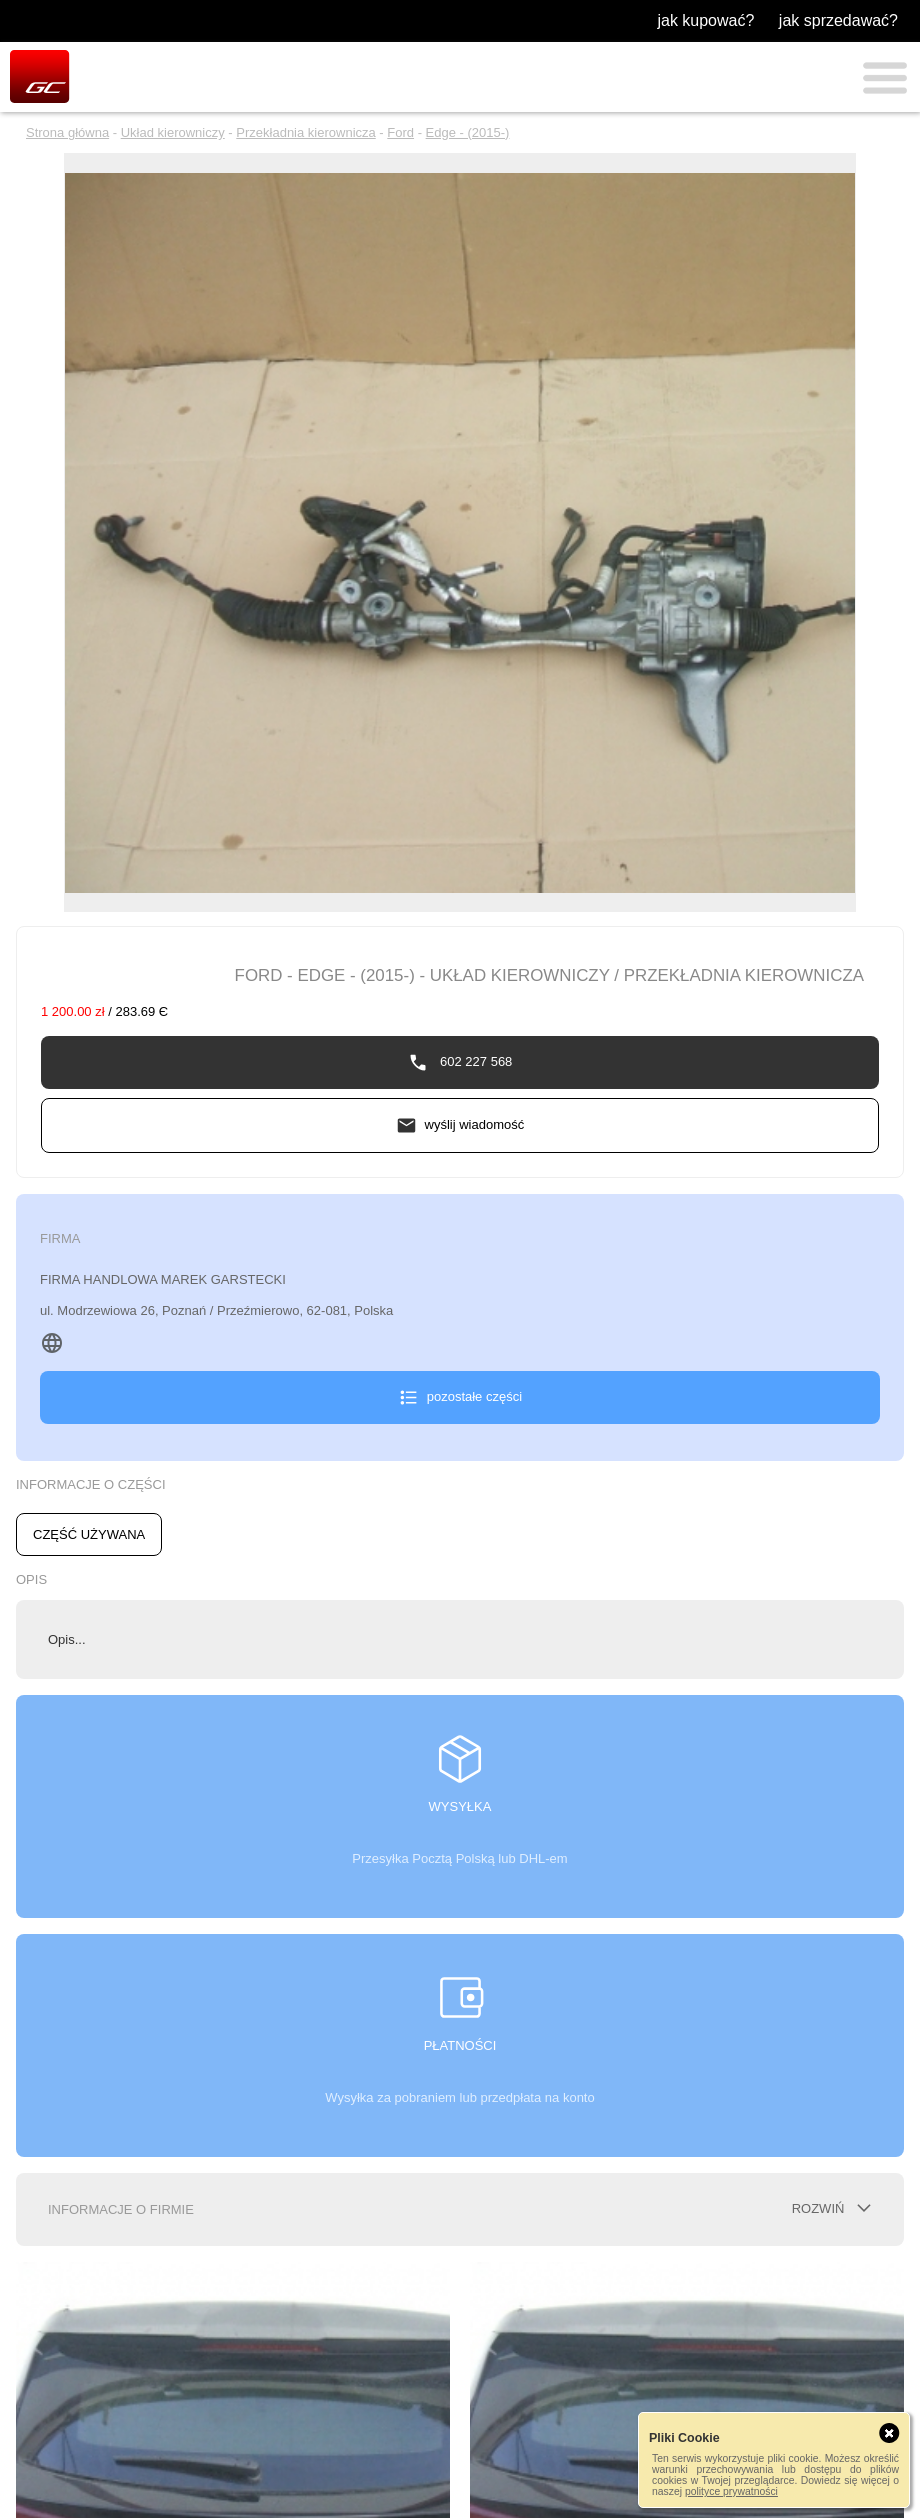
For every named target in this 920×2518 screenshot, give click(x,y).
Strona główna (67, 132)
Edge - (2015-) (468, 132)
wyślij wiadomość (475, 1124)
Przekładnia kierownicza (305, 132)
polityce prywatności (731, 2491)
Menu (885, 78)
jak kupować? (705, 20)
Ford (400, 132)
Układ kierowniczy (173, 132)
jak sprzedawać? (838, 20)
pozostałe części (474, 1396)
